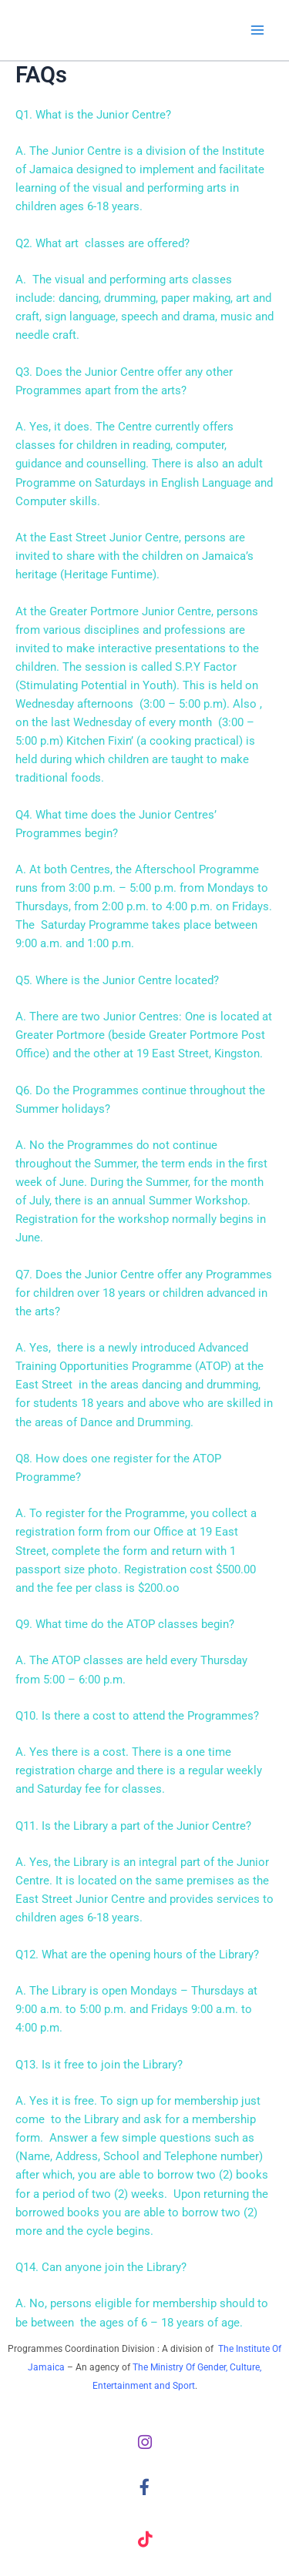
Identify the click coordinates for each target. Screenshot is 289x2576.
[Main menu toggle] (257, 30)
